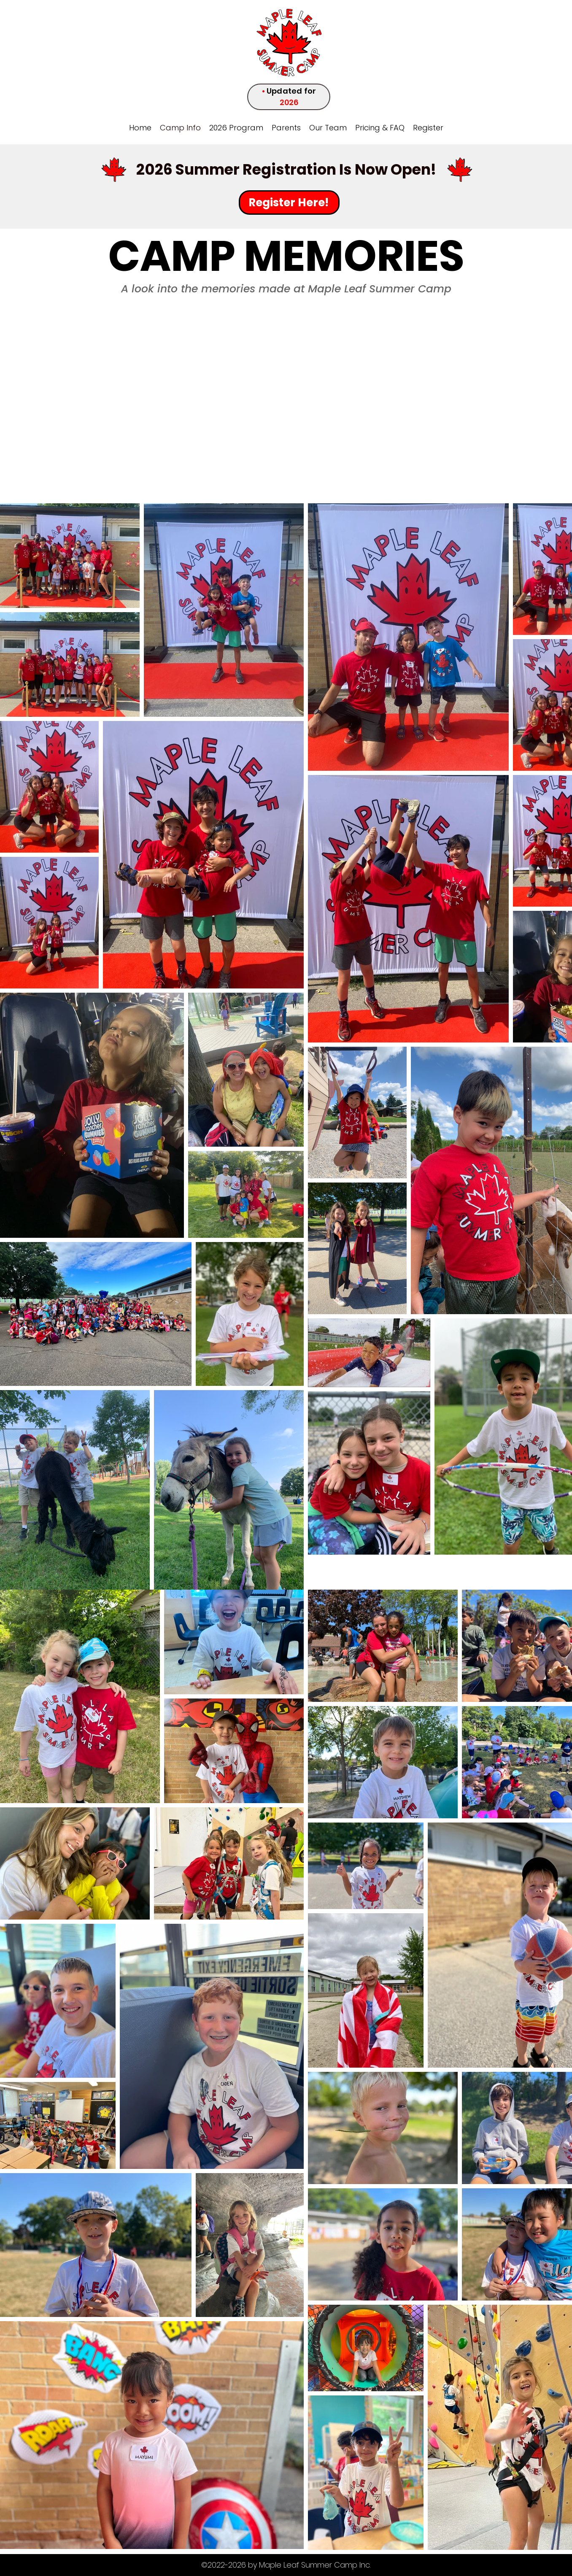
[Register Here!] (289, 202)
